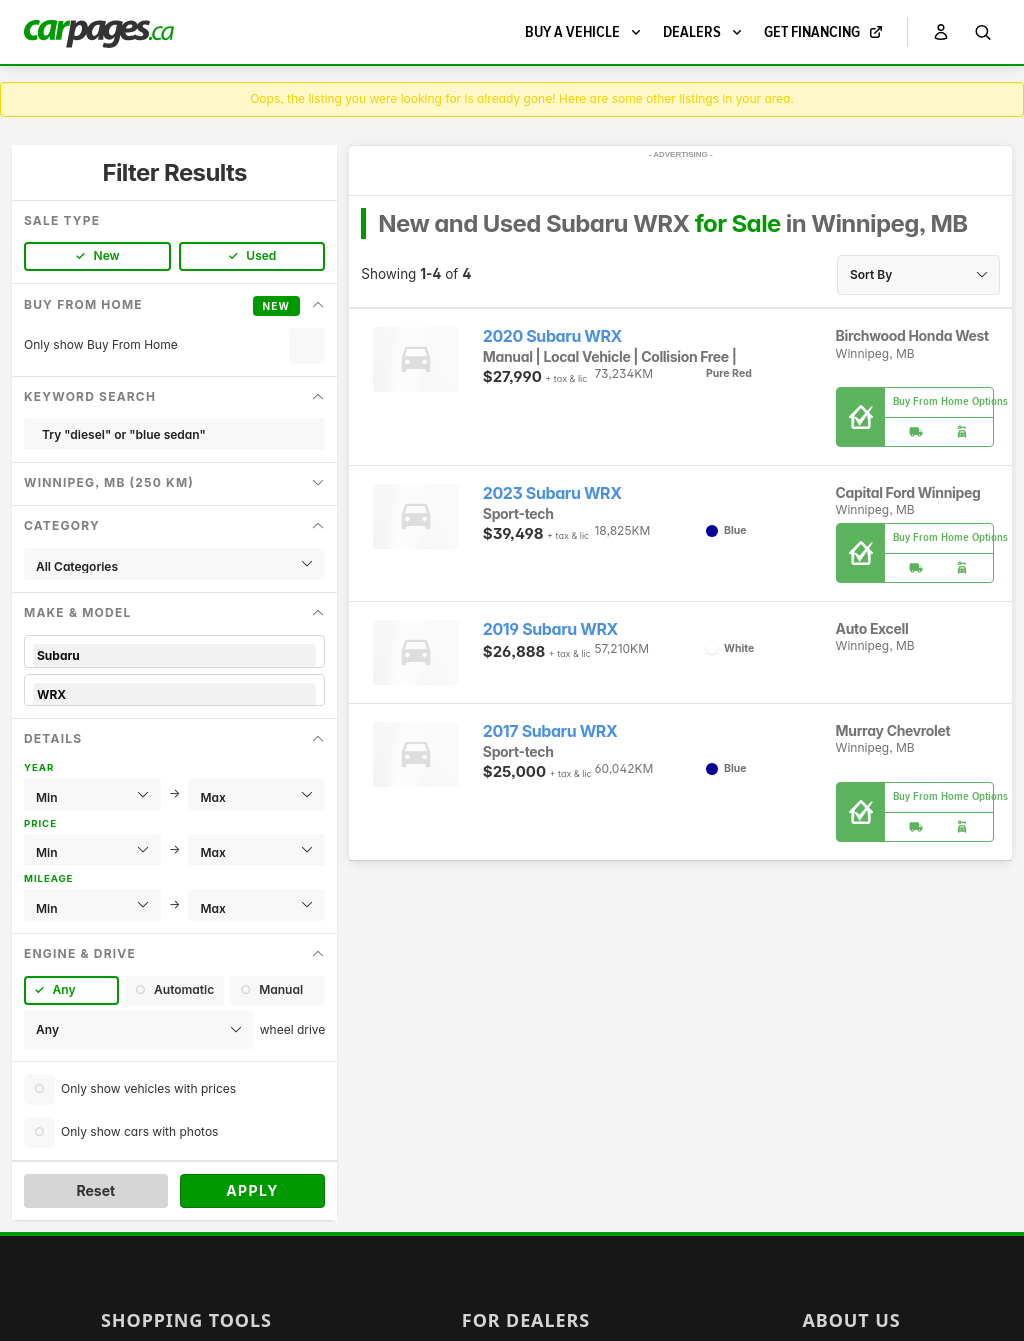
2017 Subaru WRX (550, 731)
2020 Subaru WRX (552, 336)
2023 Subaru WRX (552, 493)
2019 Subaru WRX (550, 629)
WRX (174, 694)
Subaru (174, 655)
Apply (252, 1190)
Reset (95, 1190)
